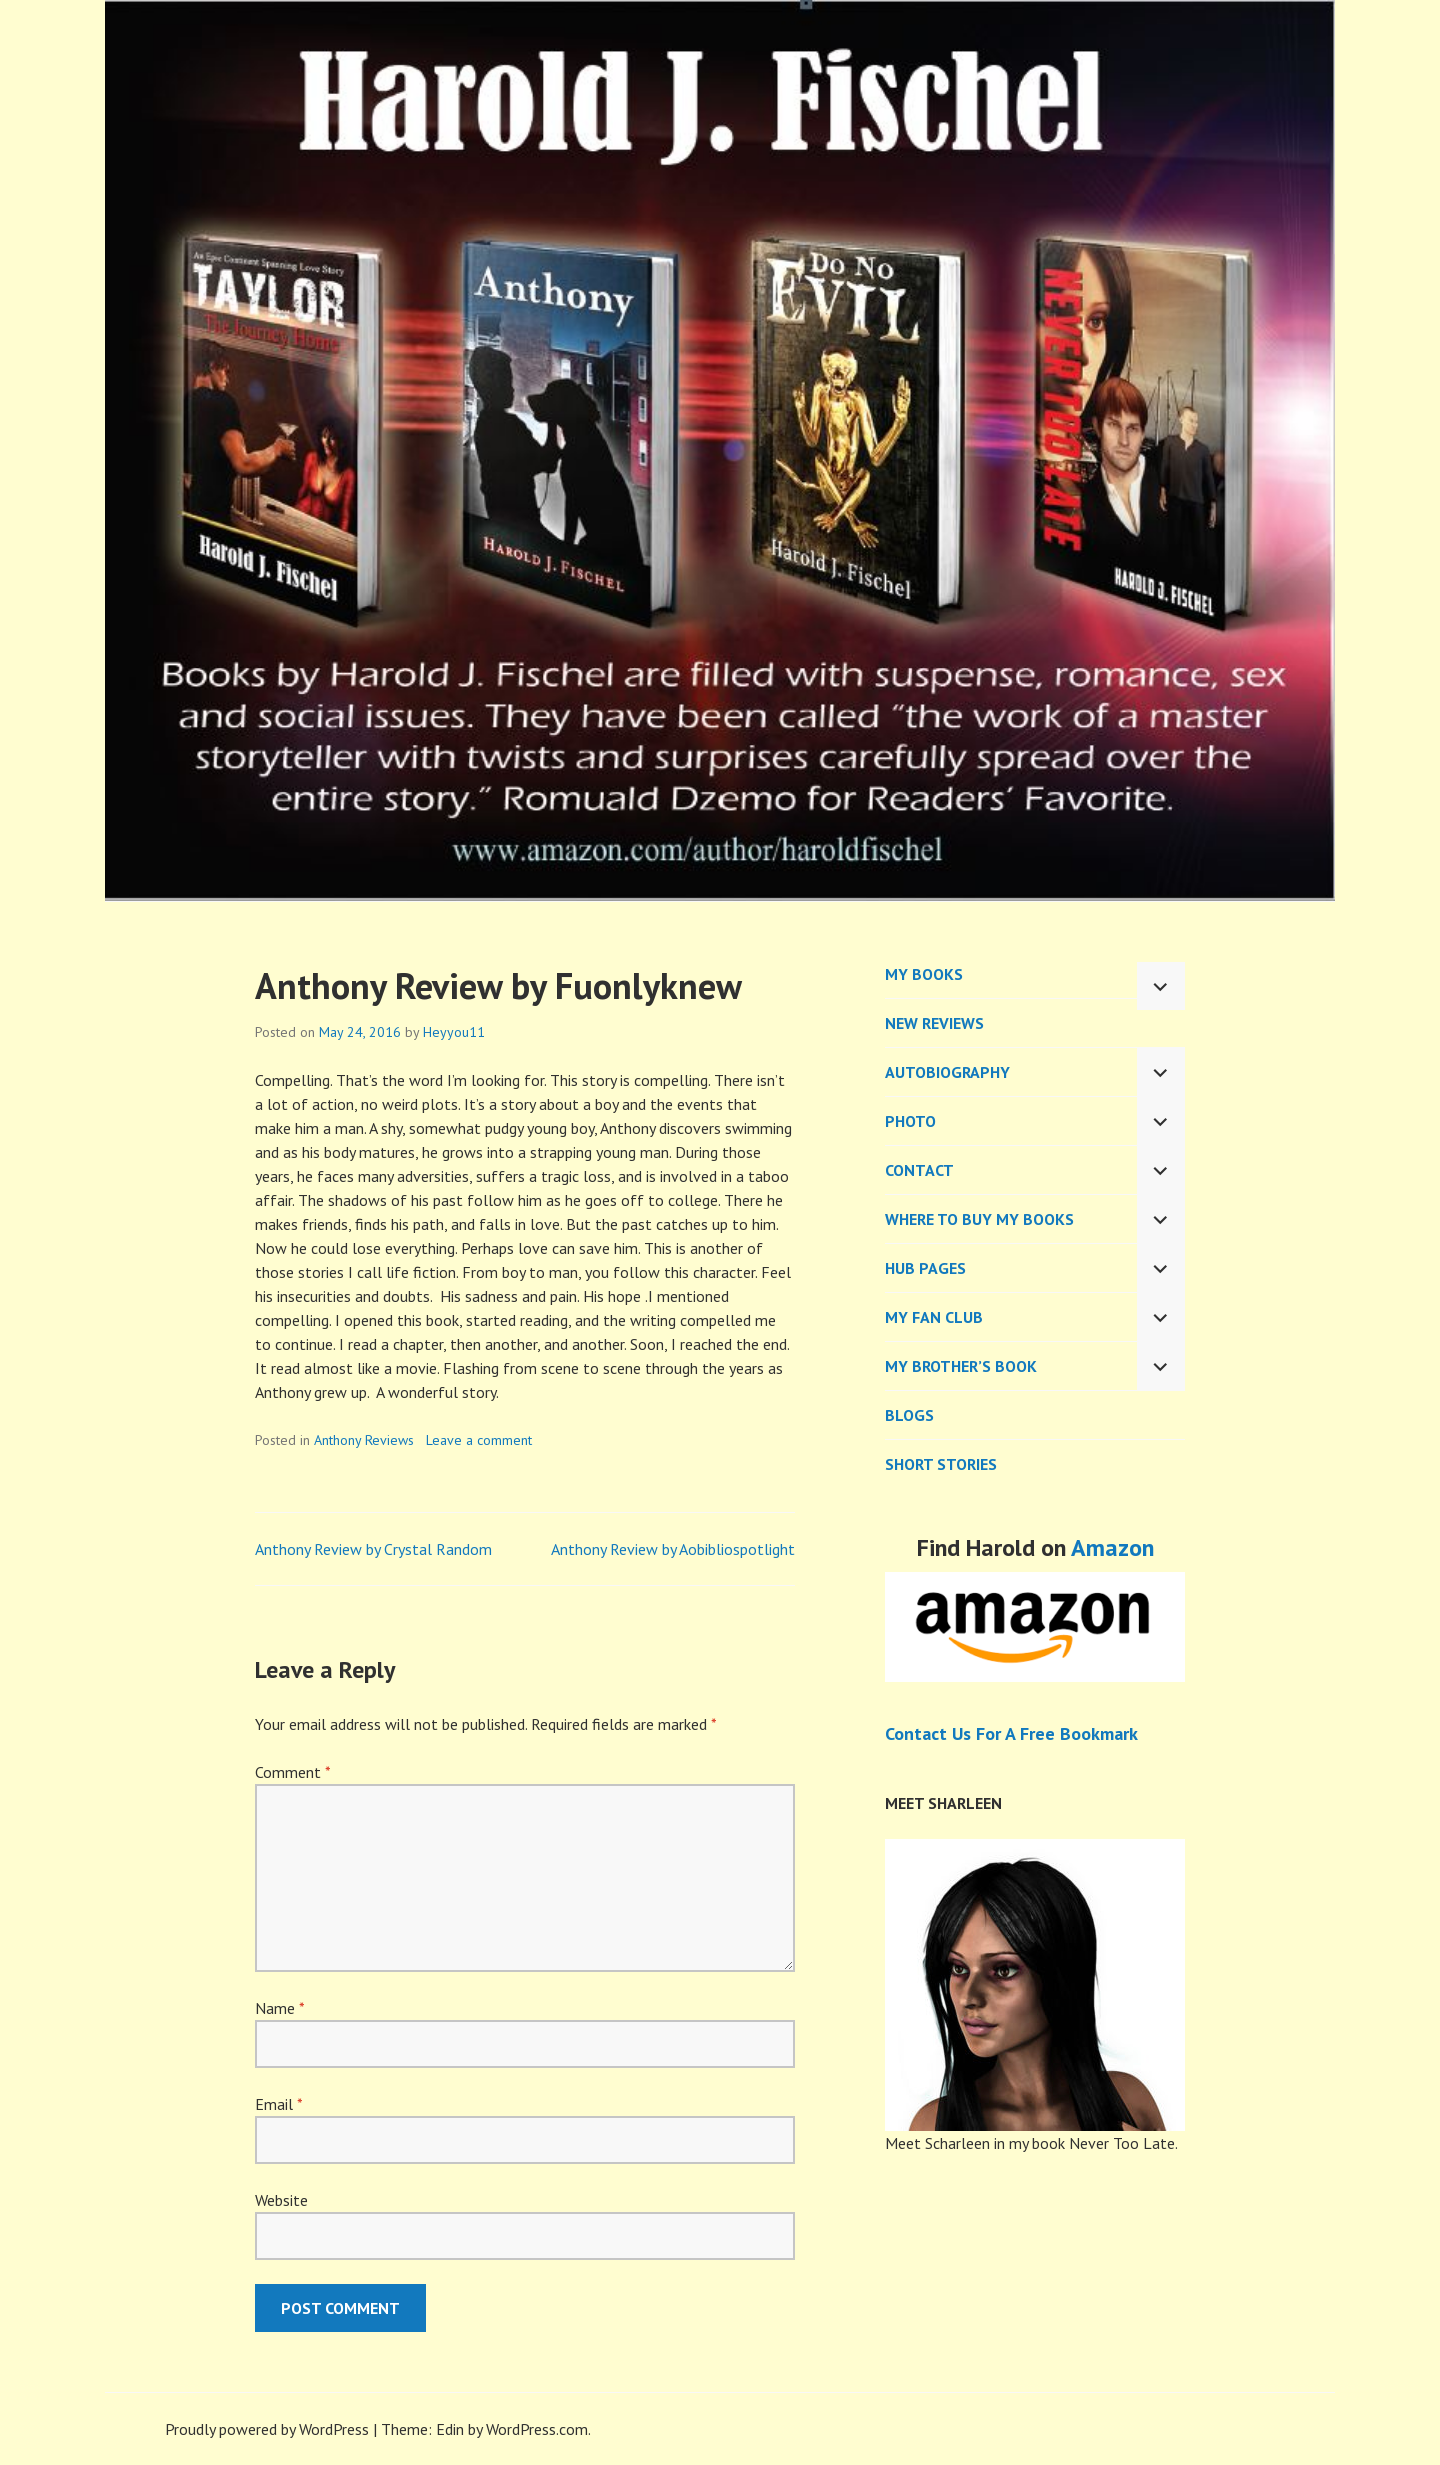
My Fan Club (934, 1317)
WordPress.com (537, 2429)
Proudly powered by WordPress (267, 2429)
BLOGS (909, 1415)
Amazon (1112, 1547)
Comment (292, 1772)
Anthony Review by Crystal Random (373, 1549)
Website (281, 2200)
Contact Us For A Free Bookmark (1011, 1733)
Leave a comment (479, 1440)
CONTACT (919, 1170)
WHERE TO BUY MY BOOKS (979, 1219)
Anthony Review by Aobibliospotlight (673, 1549)
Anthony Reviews (364, 1440)
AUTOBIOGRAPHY (947, 1072)
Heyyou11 (454, 1032)
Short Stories (941, 1464)
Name (279, 2008)
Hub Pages (925, 1268)
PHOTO (910, 1121)
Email (278, 2104)
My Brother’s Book (961, 1366)
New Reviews (934, 1023)
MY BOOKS (924, 974)
